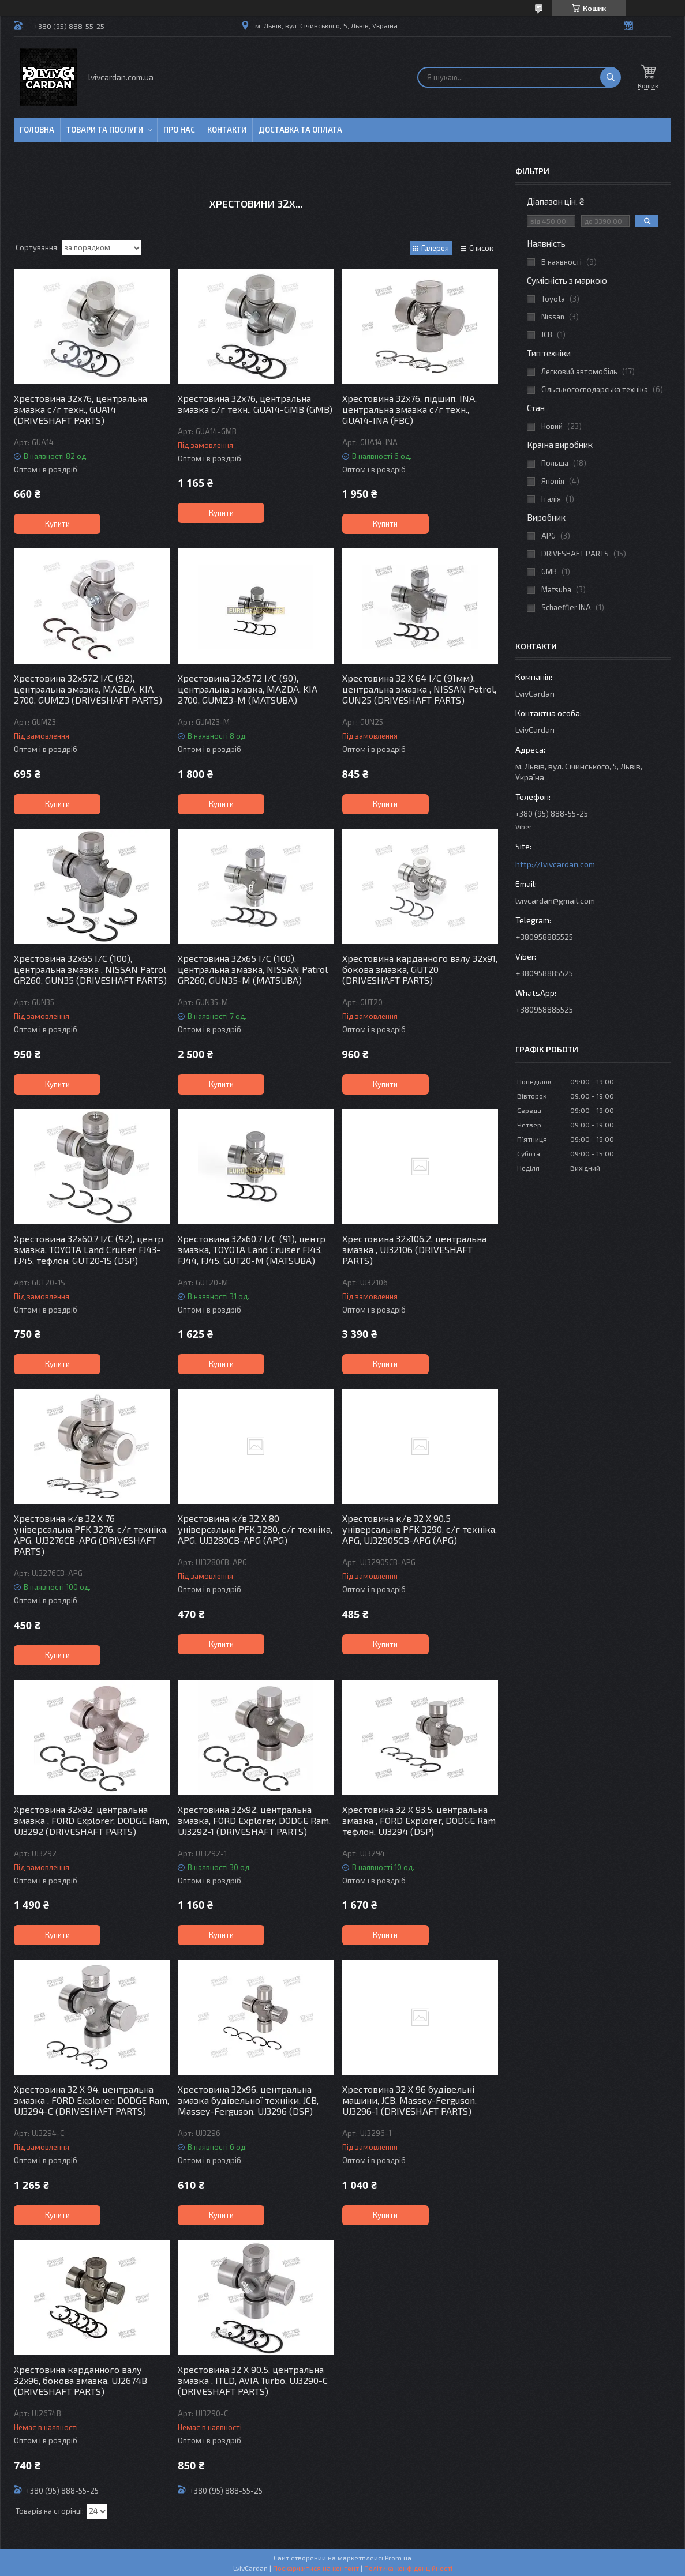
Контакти (226, 129)
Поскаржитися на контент (316, 2568)
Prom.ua (398, 2558)
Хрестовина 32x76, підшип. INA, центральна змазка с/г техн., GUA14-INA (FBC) (409, 409)
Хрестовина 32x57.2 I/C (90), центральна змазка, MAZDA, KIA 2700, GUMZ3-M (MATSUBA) (247, 688)
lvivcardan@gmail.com (555, 900)
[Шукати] (610, 77)
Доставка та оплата (300, 129)
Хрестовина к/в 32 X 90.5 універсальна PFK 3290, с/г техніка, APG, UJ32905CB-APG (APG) (419, 1529)
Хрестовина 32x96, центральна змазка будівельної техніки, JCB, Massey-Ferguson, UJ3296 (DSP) (248, 2100)
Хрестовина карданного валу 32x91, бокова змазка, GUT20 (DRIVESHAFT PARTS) (419, 969)
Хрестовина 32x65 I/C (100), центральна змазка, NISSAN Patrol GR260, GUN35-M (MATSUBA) (253, 969)
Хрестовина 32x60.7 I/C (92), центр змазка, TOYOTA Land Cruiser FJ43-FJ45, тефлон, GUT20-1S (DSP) (88, 1249)
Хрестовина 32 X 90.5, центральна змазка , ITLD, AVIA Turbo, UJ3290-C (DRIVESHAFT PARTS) (253, 2380)
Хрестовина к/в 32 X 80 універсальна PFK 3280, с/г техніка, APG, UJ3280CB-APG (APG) (255, 1529)
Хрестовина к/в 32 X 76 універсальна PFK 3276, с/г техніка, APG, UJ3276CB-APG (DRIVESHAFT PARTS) (91, 1534)
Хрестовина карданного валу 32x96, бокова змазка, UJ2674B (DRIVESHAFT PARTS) (80, 2380)
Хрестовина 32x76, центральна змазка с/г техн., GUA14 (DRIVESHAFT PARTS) (80, 409)
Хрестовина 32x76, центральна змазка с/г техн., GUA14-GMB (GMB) (255, 404)
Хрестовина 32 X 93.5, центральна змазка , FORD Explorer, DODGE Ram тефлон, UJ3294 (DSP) (419, 1820)
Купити (57, 523)
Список (481, 248)
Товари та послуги (104, 129)
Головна (37, 129)
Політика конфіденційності (408, 2568)
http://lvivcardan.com (555, 864)
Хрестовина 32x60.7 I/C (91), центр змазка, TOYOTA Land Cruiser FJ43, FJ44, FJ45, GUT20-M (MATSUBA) (251, 1249)
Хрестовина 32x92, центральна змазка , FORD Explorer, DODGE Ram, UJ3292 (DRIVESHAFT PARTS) (91, 1820)
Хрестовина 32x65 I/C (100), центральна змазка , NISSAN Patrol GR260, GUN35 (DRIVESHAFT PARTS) (90, 969)
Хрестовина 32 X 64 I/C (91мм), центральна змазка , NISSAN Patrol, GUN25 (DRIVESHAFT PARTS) (419, 688)
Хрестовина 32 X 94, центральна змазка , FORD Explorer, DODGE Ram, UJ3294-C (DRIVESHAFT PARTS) (91, 2100)
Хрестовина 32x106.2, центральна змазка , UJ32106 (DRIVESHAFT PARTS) (414, 1249)
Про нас (179, 129)
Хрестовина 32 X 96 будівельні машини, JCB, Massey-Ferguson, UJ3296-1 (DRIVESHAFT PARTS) (409, 2100)
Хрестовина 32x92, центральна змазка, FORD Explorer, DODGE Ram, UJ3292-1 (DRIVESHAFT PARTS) (254, 1820)
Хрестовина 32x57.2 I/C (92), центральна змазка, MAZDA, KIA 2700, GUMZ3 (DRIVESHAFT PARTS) (88, 688)
